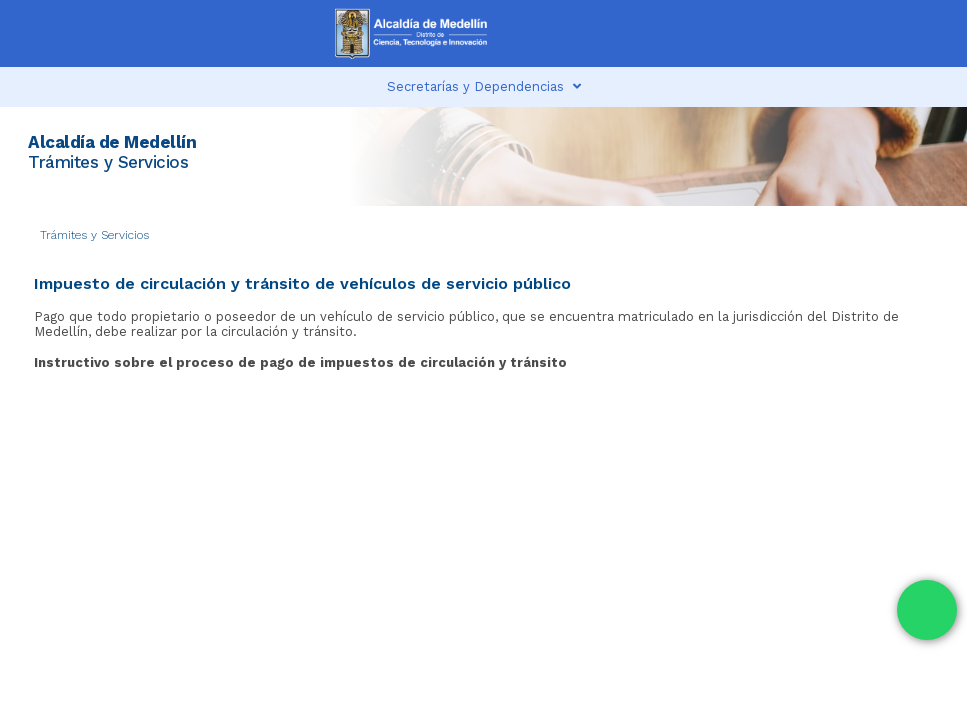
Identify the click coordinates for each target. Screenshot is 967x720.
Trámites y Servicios (94, 235)
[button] (744, 33)
